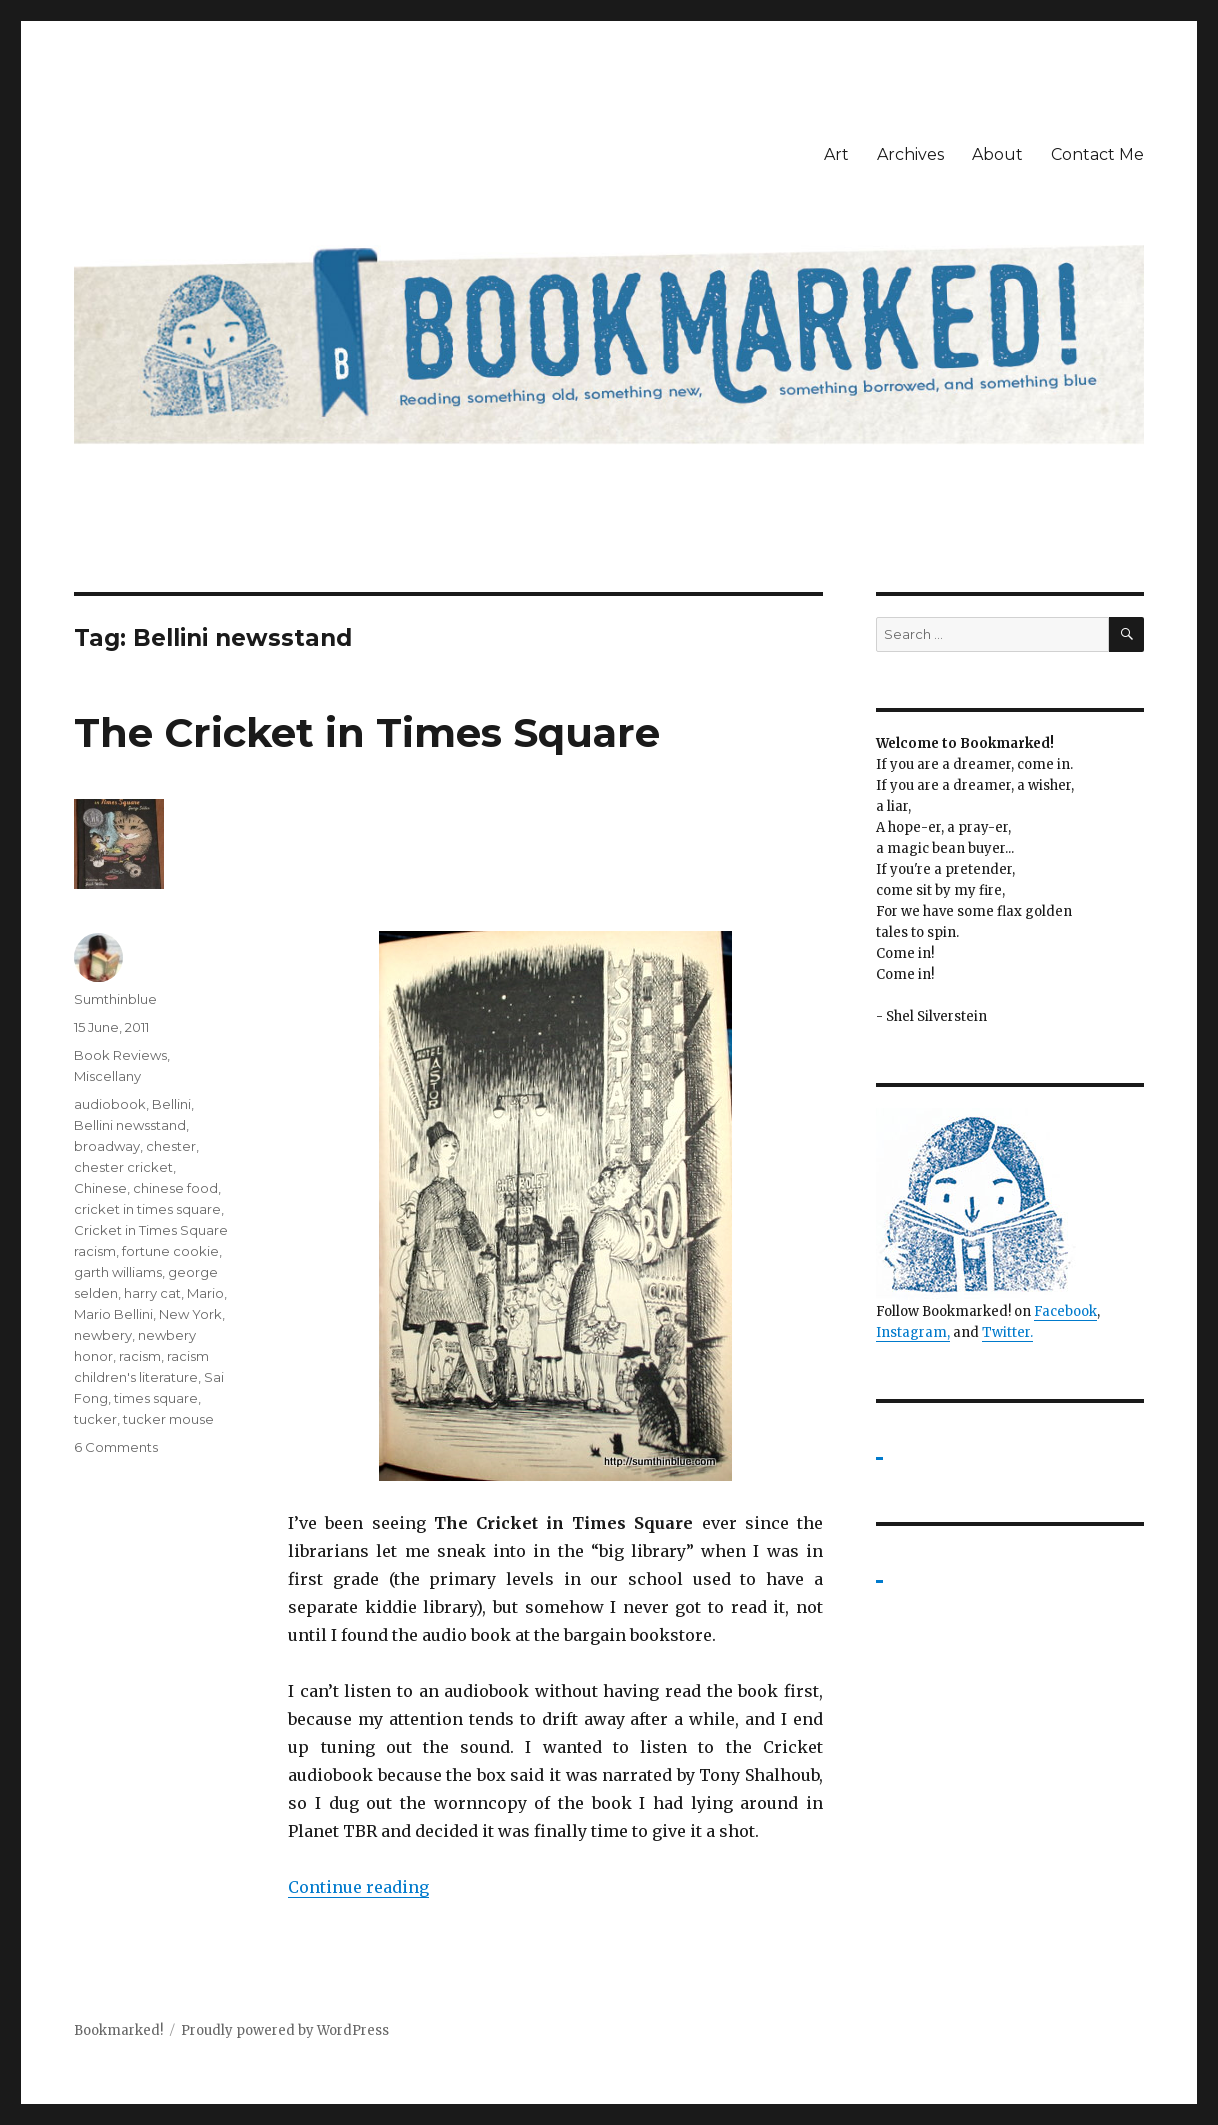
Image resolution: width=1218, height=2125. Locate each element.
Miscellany (107, 1076)
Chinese (100, 1188)
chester (171, 1146)
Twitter (1006, 1332)
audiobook (110, 1104)
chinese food (175, 1188)
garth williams (118, 1272)
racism (140, 1356)
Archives (910, 154)
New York (190, 1314)
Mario (205, 1293)
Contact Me (1097, 154)
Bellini (171, 1104)
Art (836, 154)
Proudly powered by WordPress (285, 2030)
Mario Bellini (113, 1314)
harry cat (152, 1293)
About (997, 154)
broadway (107, 1146)
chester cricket (123, 1167)
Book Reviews (120, 1055)
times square (156, 1398)
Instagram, (913, 1332)
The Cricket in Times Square (367, 732)
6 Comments (116, 1447)
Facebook (1065, 1311)
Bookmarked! (118, 2030)
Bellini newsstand (130, 1125)
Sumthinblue (115, 999)
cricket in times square (147, 1209)
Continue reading (358, 1887)
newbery (103, 1335)
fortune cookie (170, 1251)
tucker (95, 1419)
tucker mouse (168, 1419)
